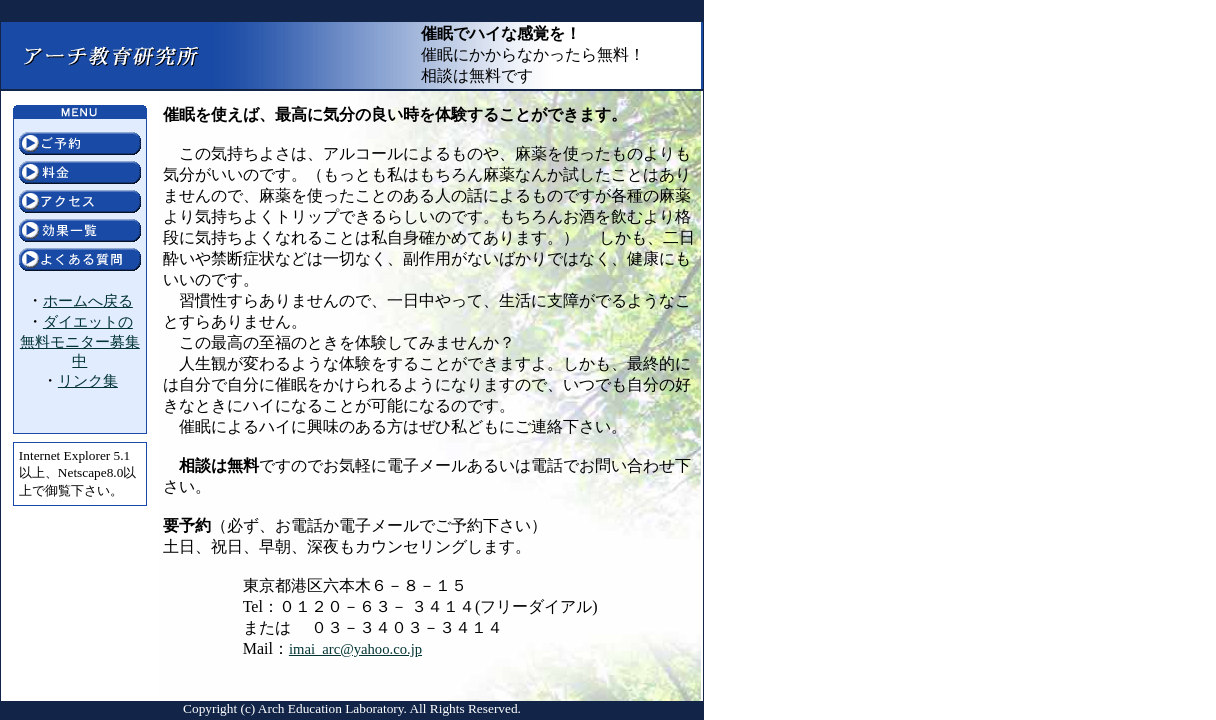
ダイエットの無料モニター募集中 (80, 341)
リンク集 (88, 381)
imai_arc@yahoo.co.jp (355, 649)
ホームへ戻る (88, 301)
